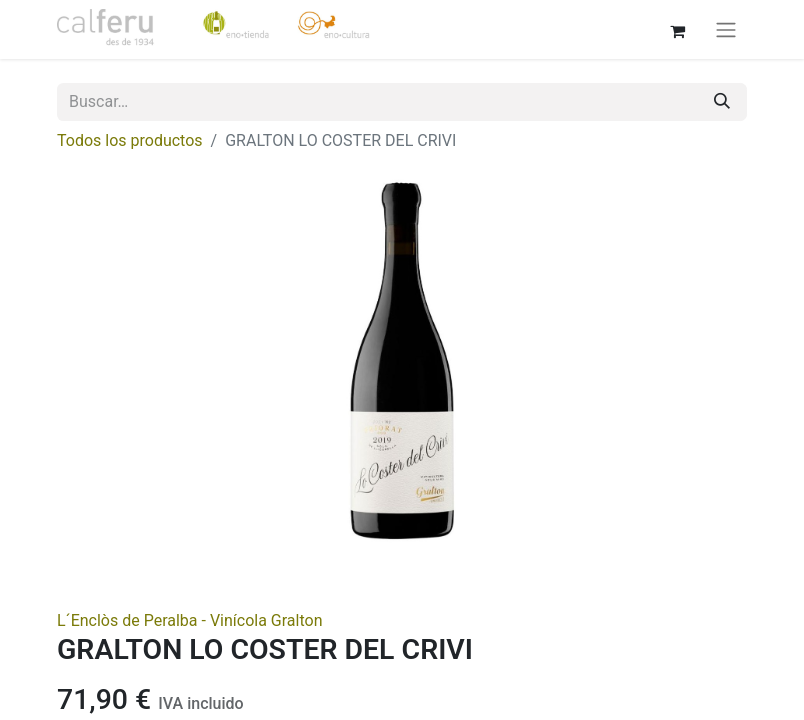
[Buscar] (722, 102)
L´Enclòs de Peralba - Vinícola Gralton (189, 620)
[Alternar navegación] (726, 29)
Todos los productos (130, 140)
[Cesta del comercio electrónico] (677, 29)
